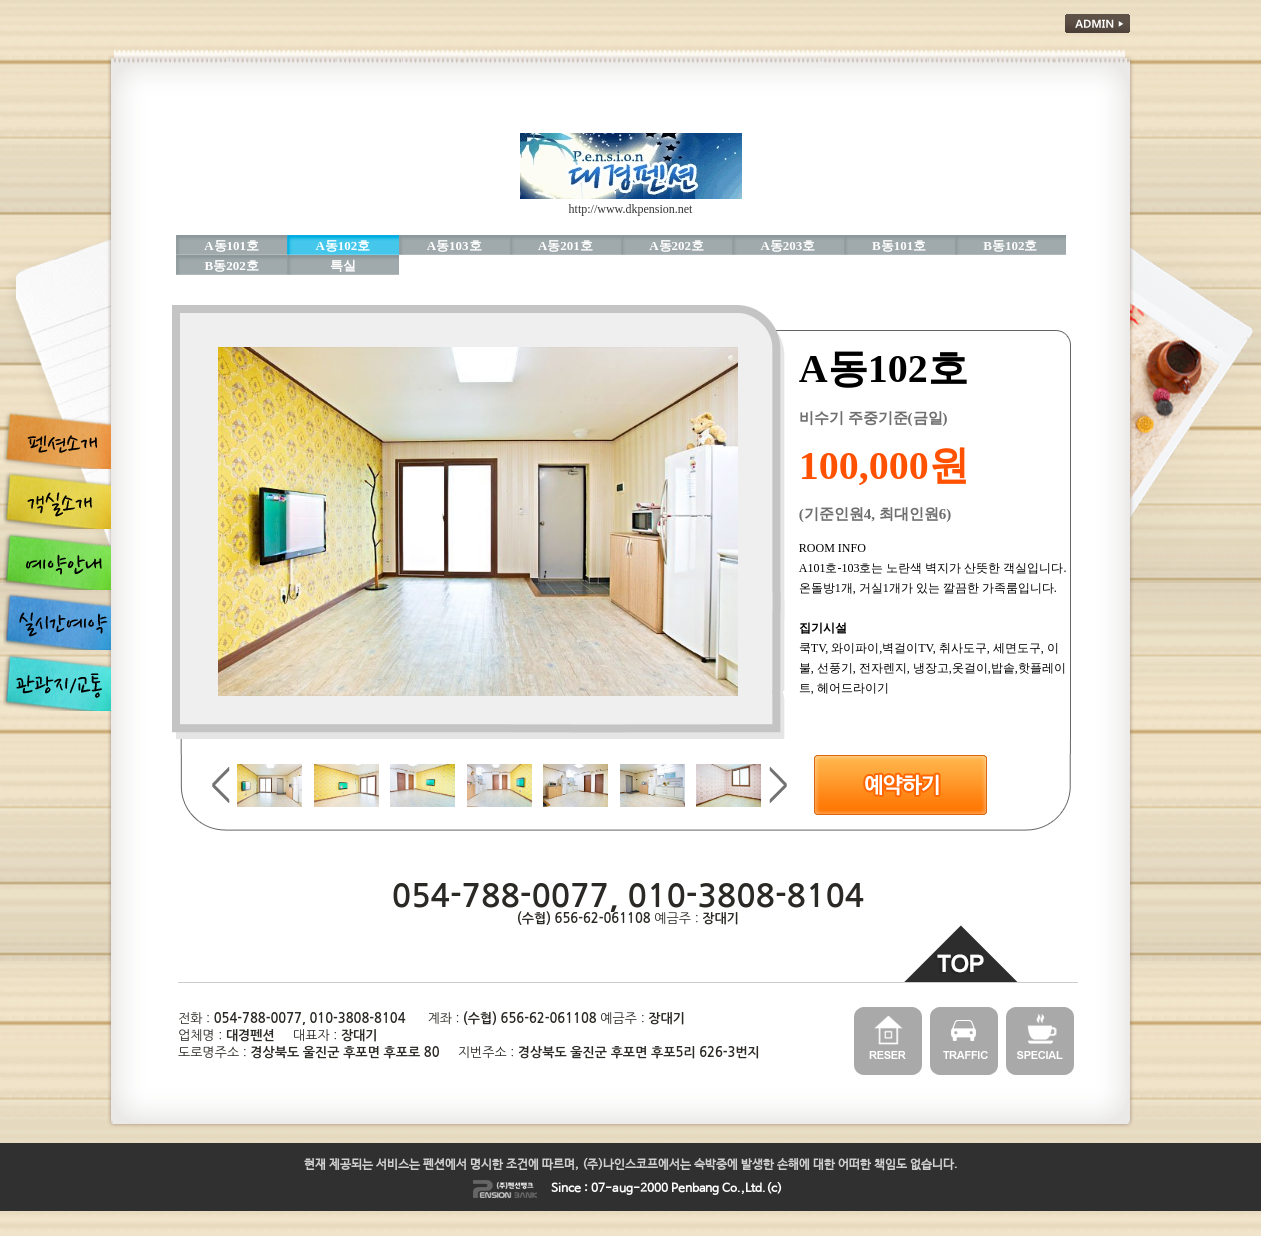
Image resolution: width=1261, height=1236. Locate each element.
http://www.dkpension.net (631, 209)
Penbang (695, 1189)
